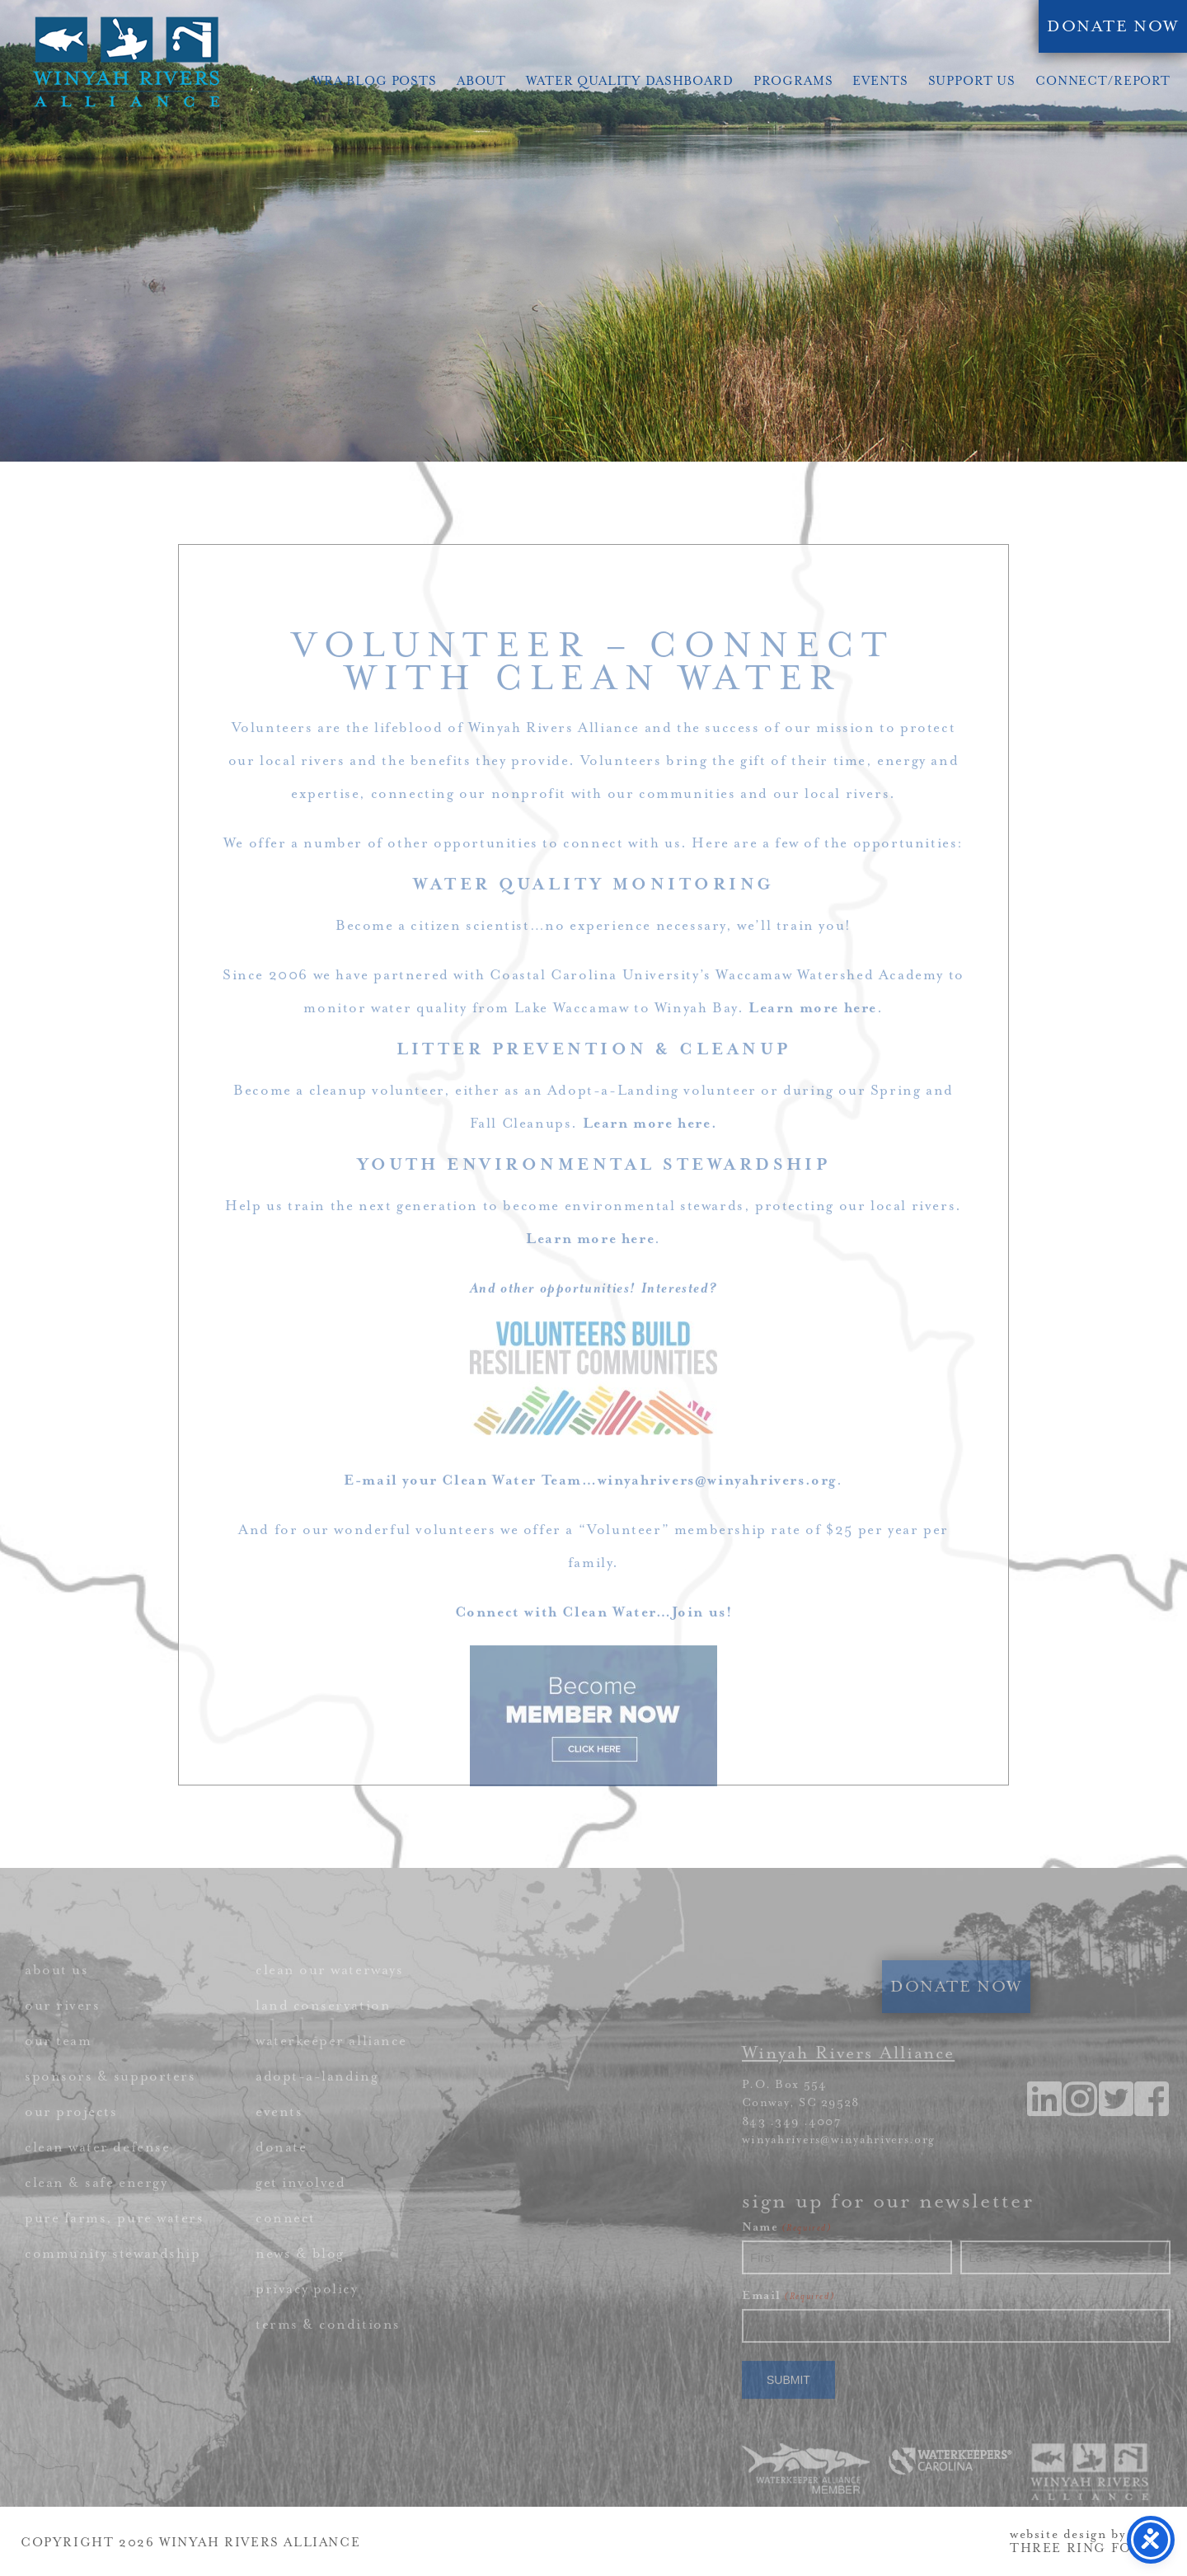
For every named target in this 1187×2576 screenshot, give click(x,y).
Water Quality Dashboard (630, 81)
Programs (793, 81)
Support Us (972, 81)
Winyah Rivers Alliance (126, 61)
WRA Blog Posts (374, 81)
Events (880, 81)
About (481, 81)
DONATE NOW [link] (1113, 26)
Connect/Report (1103, 81)
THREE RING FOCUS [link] (1086, 2548)
